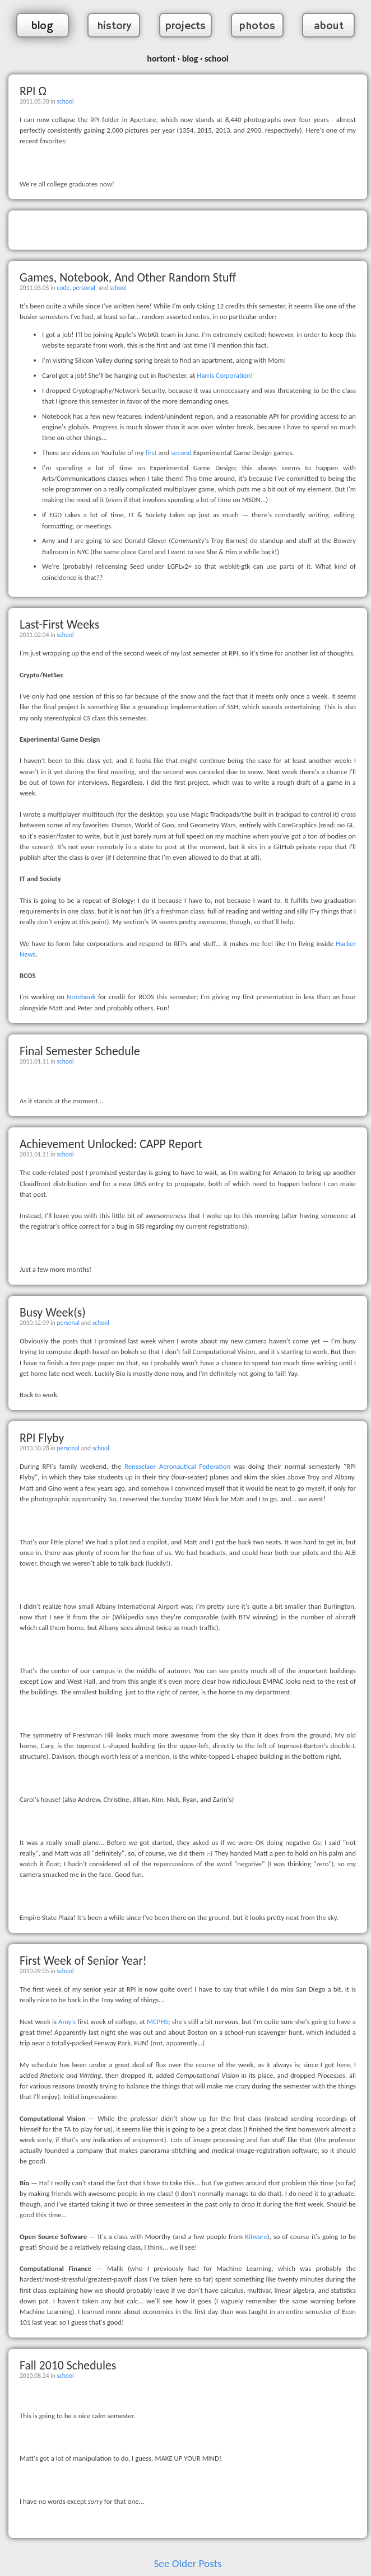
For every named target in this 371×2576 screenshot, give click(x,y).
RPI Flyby (42, 1437)
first (151, 452)
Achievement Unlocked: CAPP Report (111, 1143)
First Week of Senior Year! (83, 1960)
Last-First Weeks (59, 624)
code (63, 288)
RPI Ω (33, 91)
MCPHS (157, 2021)
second (181, 452)
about (329, 26)
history (114, 26)
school (65, 101)
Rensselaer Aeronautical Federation (177, 1466)
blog (42, 26)
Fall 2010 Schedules (68, 2365)
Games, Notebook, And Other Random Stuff (128, 277)
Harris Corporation (224, 375)
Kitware (256, 2236)
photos (257, 26)
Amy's (67, 2021)
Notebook (81, 996)
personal (84, 288)
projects (185, 26)
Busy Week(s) (53, 1312)
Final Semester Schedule (80, 1050)
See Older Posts (188, 2563)
